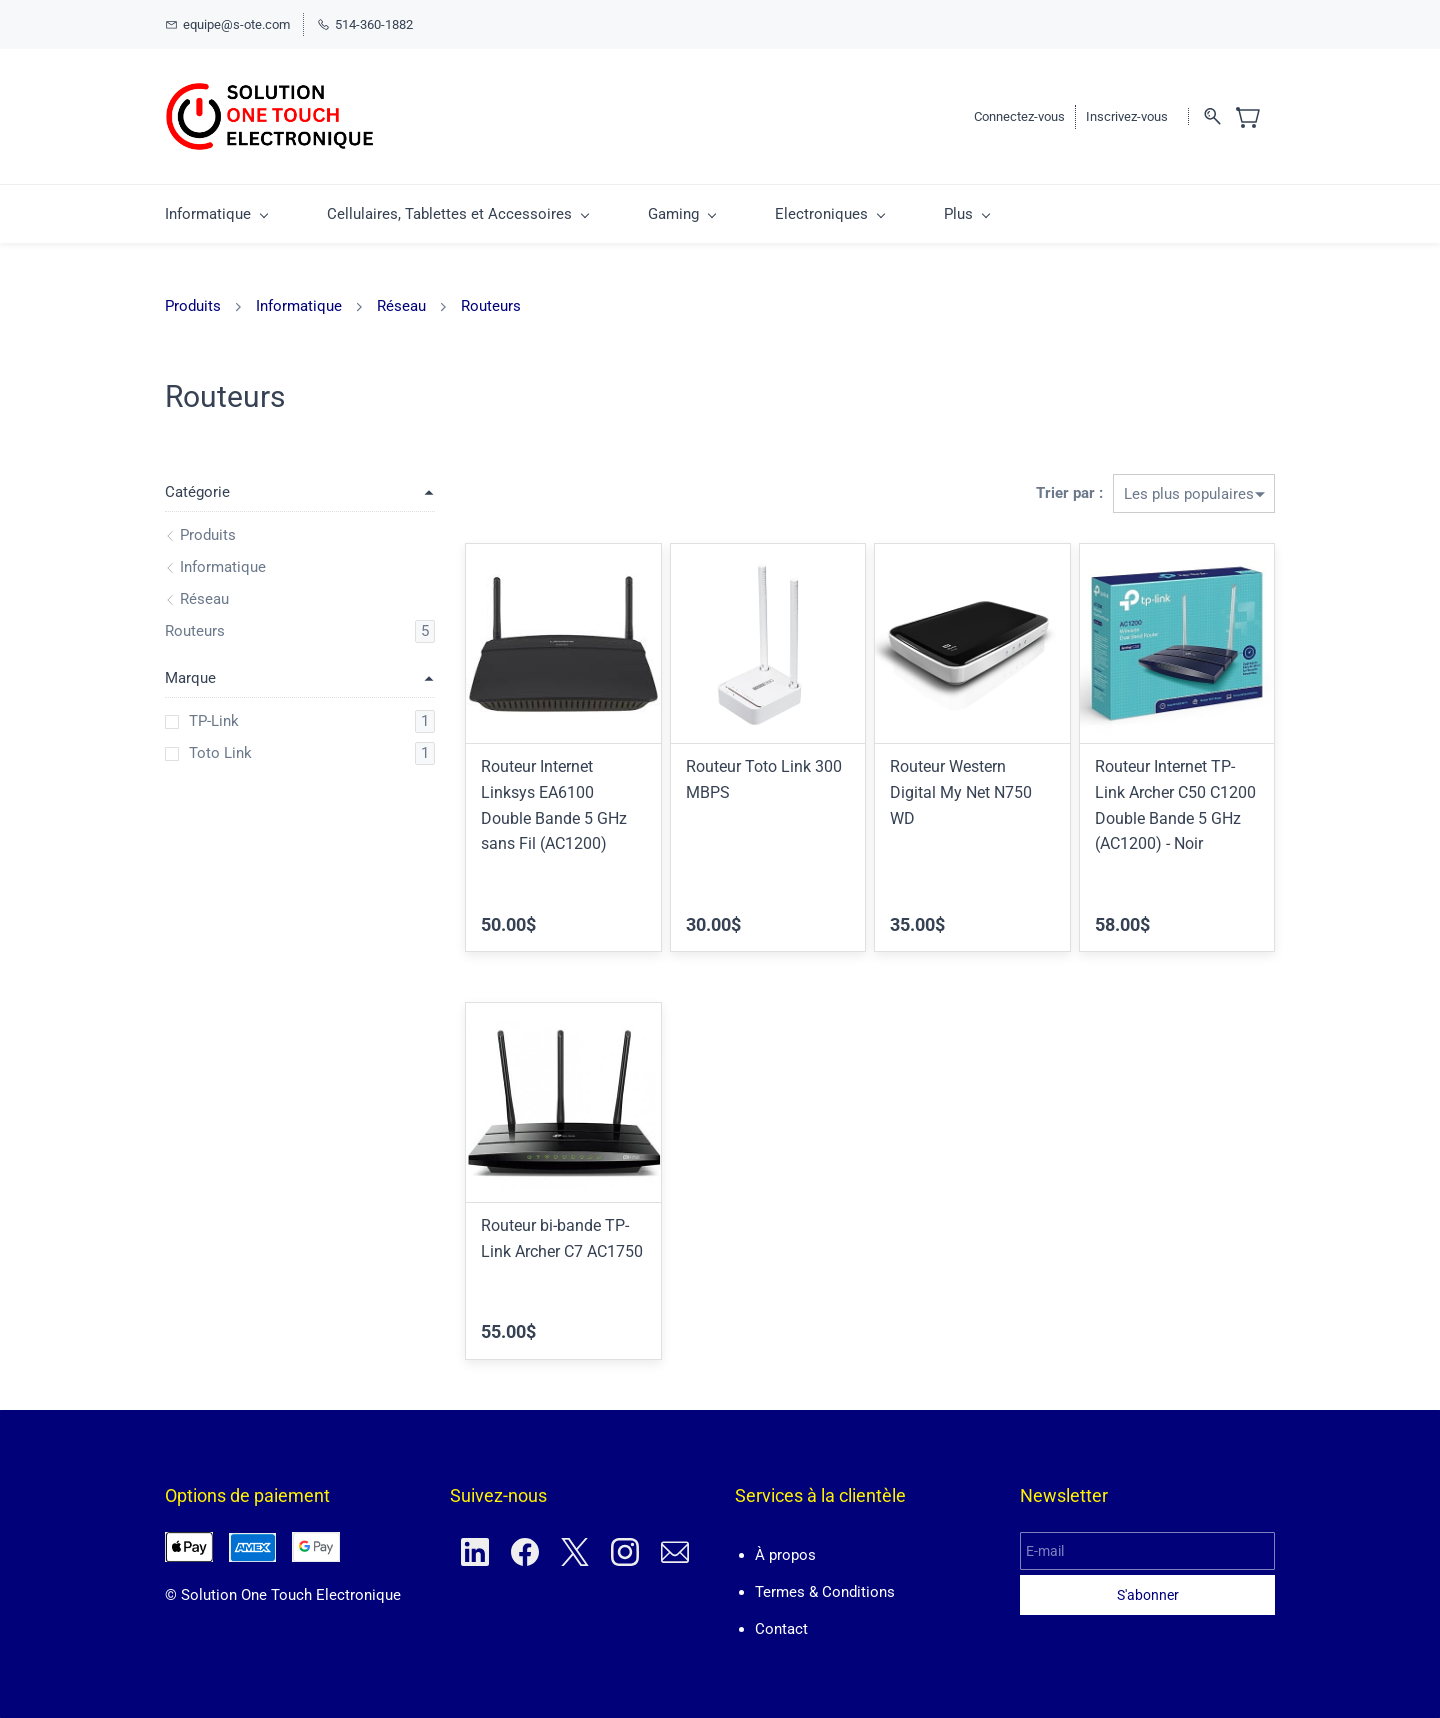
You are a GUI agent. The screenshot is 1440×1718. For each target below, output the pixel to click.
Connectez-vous (1019, 116)
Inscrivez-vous (1127, 116)
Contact (781, 1629)
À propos (785, 1555)
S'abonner (1148, 1595)
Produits (193, 306)
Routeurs (491, 306)
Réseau (401, 306)
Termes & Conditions (825, 1592)
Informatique (299, 306)
